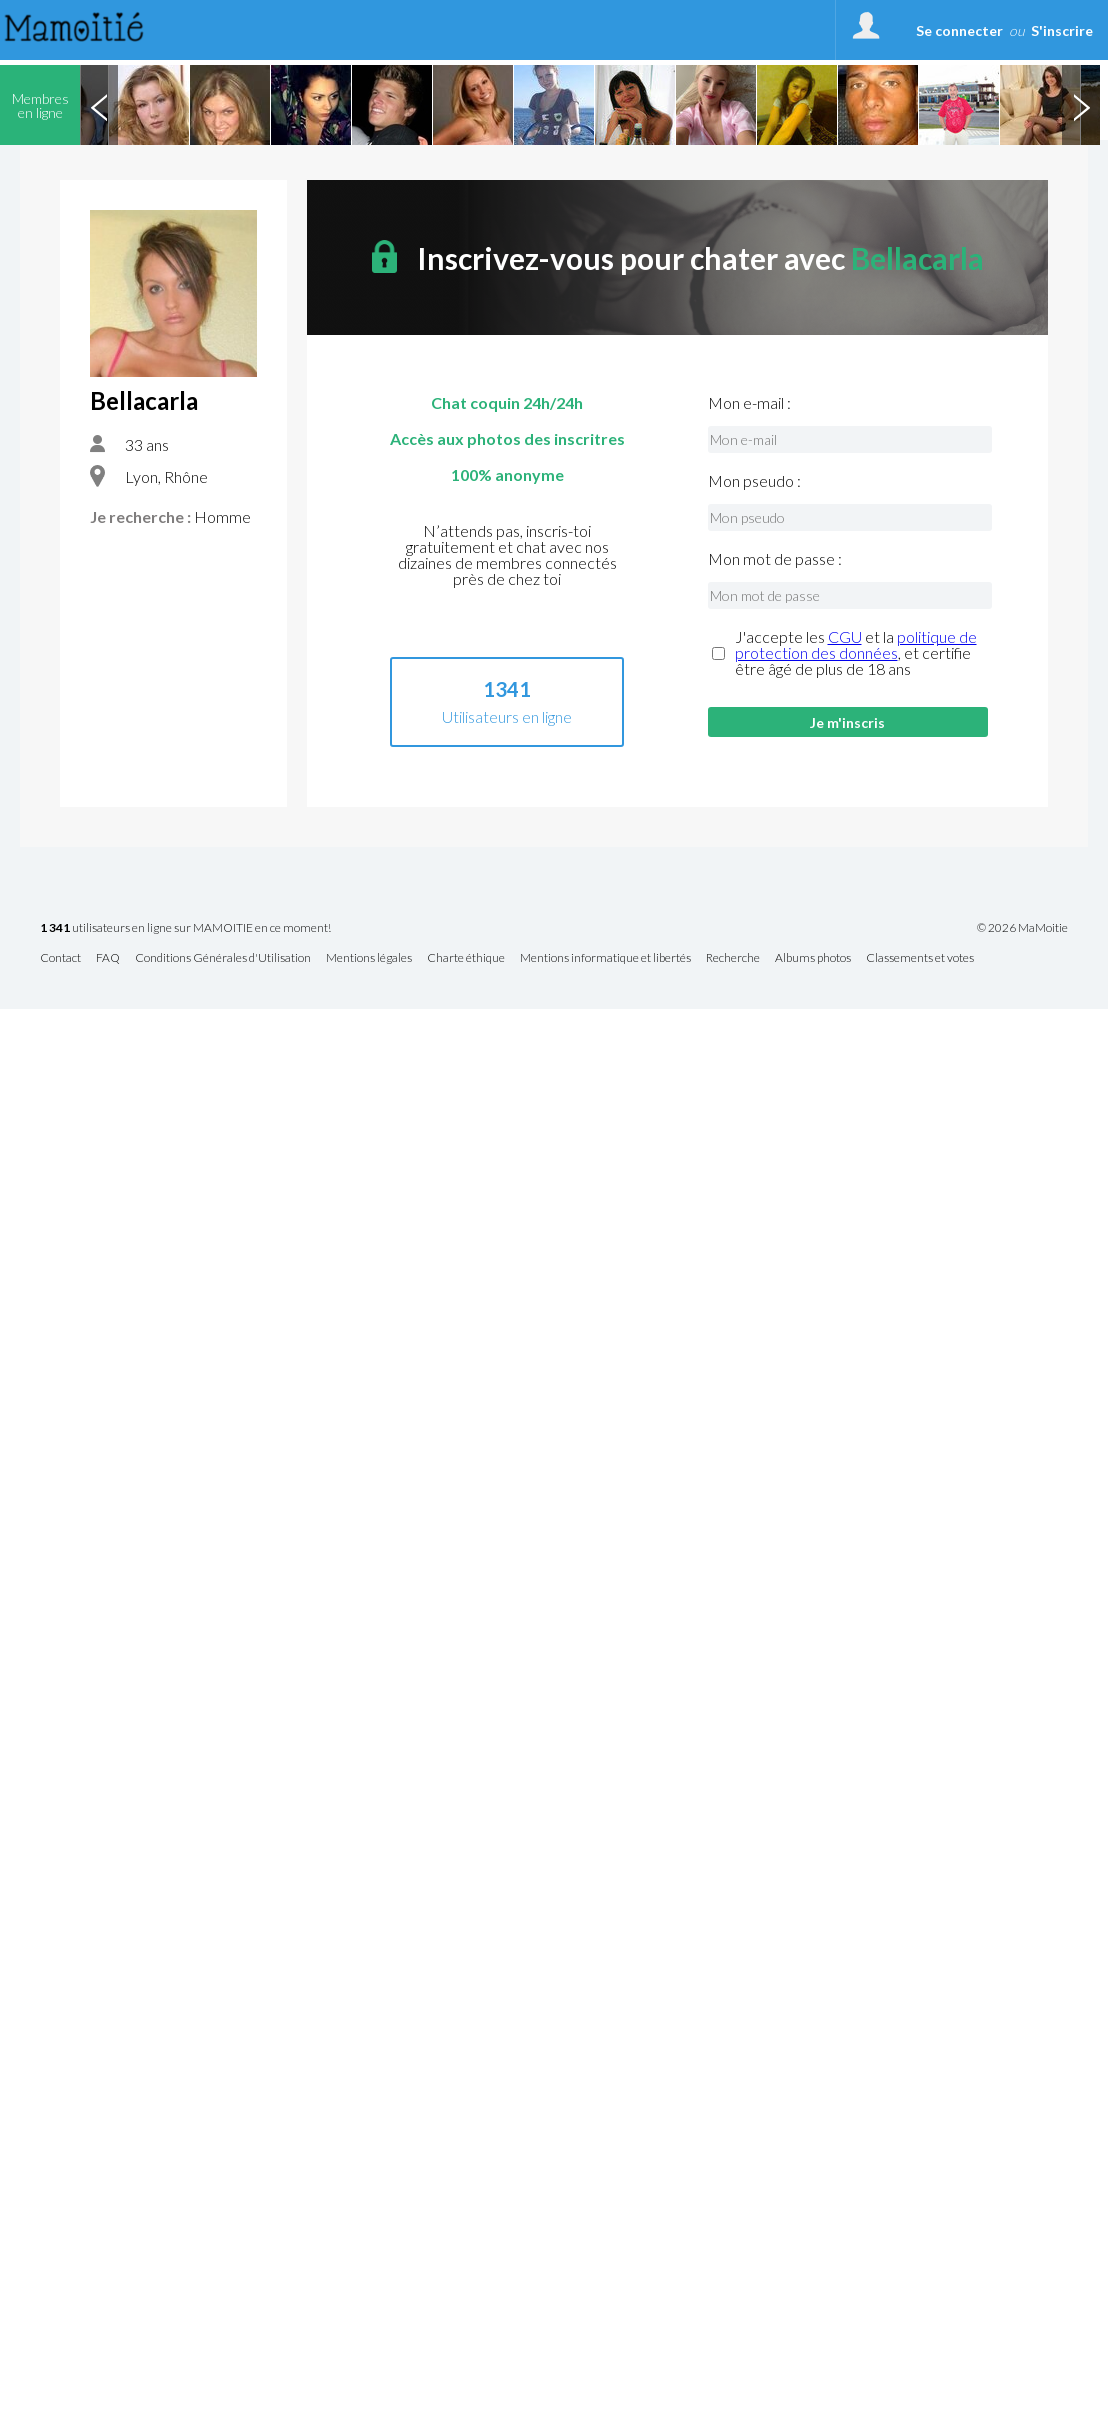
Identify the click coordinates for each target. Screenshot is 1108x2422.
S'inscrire (1062, 30)
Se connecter (959, 30)
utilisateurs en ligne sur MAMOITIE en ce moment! (185, 928)
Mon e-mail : (749, 403)
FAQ (108, 958)
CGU (845, 636)
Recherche (733, 958)
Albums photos (813, 958)
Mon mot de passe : (775, 559)
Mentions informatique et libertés (605, 958)
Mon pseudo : (754, 481)
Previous (99, 105)
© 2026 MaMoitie (1022, 928)
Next (1081, 105)
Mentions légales (369, 958)
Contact (60, 958)
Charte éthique (466, 958)
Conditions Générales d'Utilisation (223, 958)
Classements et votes (920, 958)
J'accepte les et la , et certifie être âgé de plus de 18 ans (856, 653)
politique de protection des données (856, 644)
